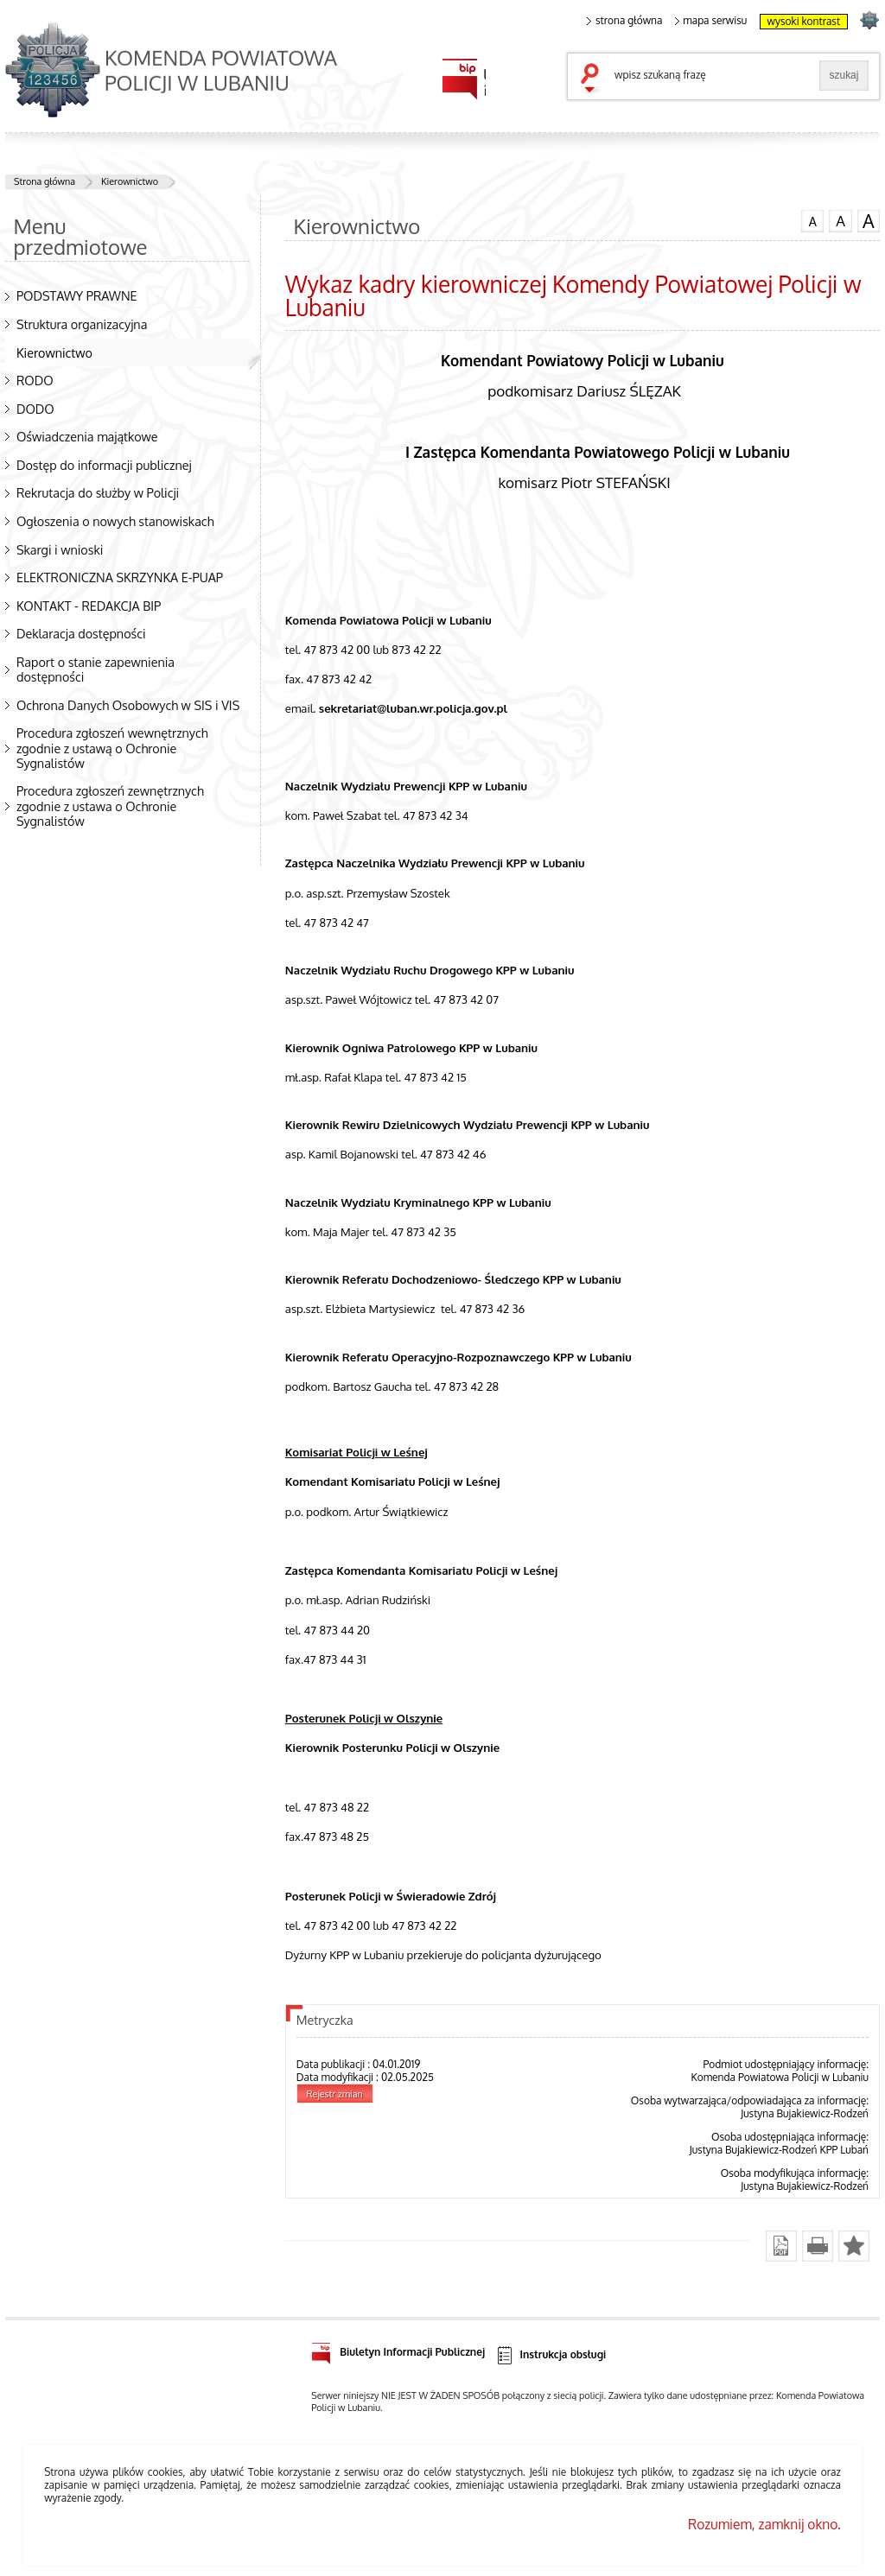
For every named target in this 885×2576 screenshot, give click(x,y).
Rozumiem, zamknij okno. (764, 2524)
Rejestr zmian (335, 2094)
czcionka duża (868, 221)
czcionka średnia (840, 220)
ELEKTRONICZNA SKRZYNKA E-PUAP (119, 577)
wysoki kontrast (803, 21)
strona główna (624, 21)
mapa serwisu (711, 21)
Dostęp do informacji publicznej (104, 465)
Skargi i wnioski (59, 549)
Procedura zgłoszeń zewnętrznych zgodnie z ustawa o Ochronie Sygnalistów (110, 805)
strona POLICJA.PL (869, 19)
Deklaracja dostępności (81, 633)
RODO (35, 380)
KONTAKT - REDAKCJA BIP (88, 605)
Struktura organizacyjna (81, 324)
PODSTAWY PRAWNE (76, 295)
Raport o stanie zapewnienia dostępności (95, 669)
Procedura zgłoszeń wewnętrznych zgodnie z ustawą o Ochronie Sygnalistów (112, 747)
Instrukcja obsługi (550, 2355)
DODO (35, 408)
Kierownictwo (129, 181)
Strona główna (44, 181)
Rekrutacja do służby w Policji (97, 492)
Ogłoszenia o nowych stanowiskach (115, 521)
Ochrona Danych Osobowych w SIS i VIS (127, 705)
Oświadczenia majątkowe (87, 436)
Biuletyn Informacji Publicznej (398, 2349)
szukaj (594, 79)
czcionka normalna (812, 219)
